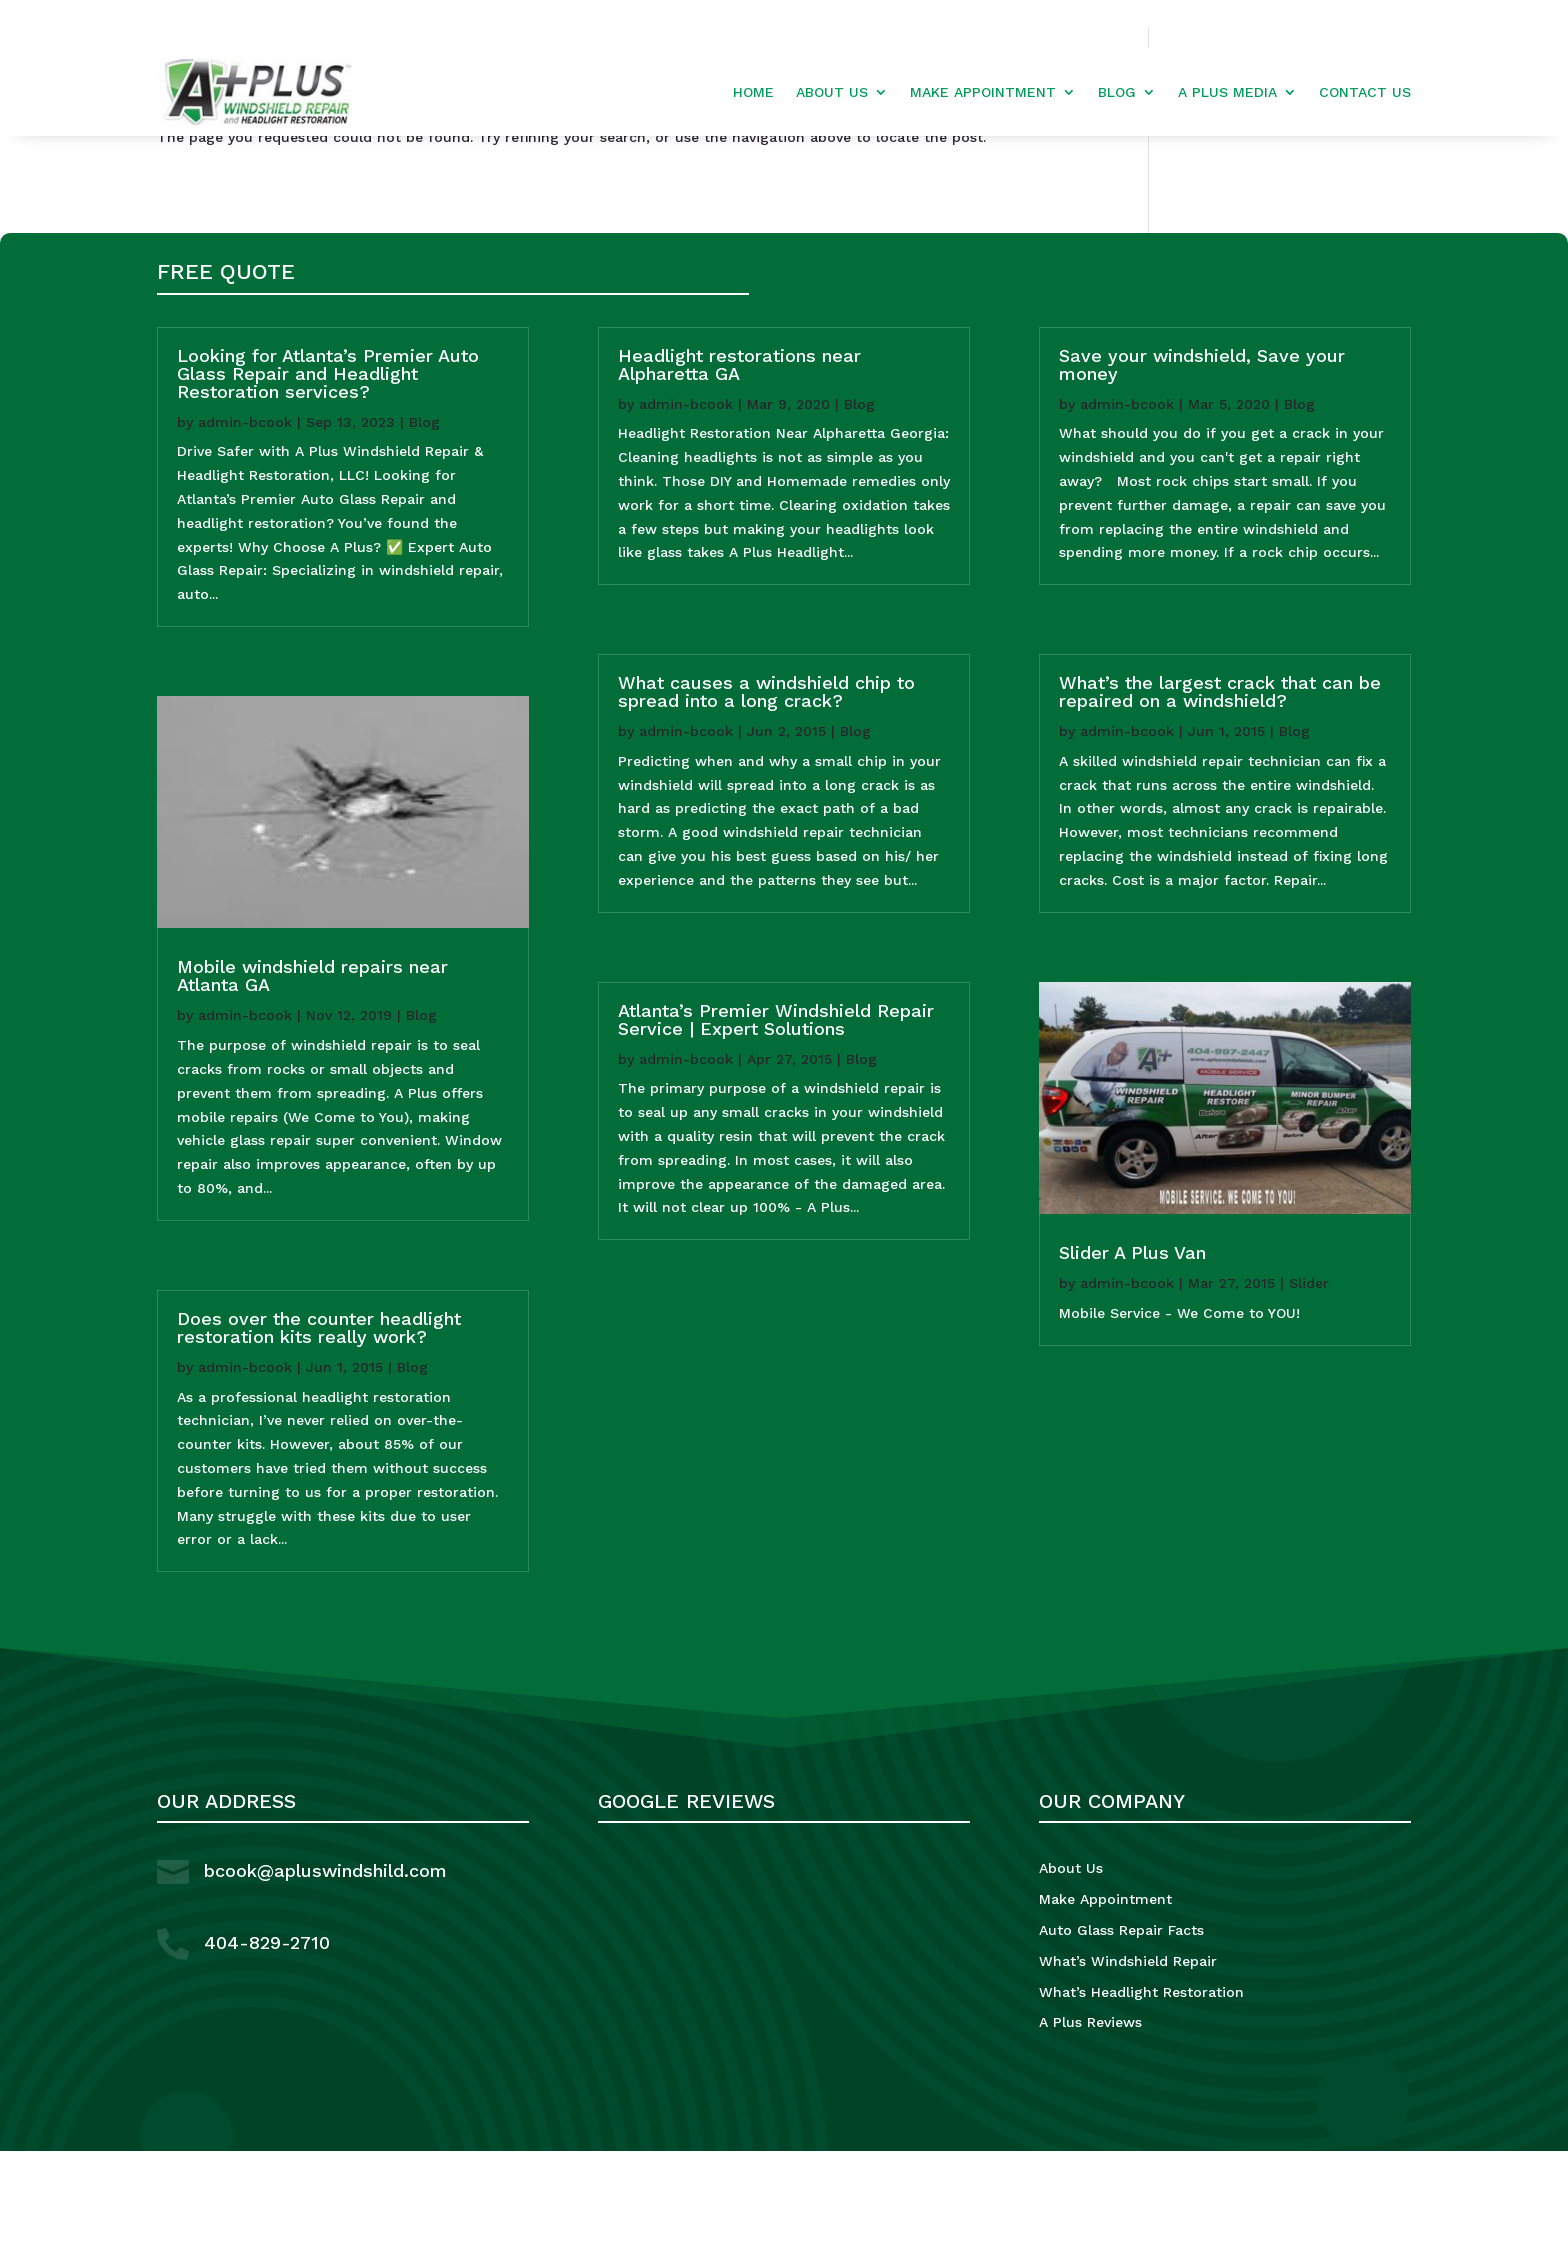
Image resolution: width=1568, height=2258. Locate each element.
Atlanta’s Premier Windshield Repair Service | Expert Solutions (776, 1126)
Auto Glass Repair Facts (1121, 2038)
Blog (1117, 92)
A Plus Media (1227, 92)
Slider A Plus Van (1132, 1360)
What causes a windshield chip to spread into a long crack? (766, 799)
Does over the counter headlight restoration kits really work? (319, 1435)
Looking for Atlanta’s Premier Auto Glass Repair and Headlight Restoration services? (328, 480)
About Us (832, 92)
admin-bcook (245, 529)
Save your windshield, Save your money (1202, 471)
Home (753, 92)
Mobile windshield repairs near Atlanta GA (312, 1083)
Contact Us (1365, 92)
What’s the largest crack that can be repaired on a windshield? (1220, 799)
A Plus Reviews (1090, 2130)
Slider (1309, 1391)
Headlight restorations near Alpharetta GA (739, 471)
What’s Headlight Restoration (1141, 2099)
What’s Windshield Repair (1128, 2068)
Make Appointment (983, 92)
